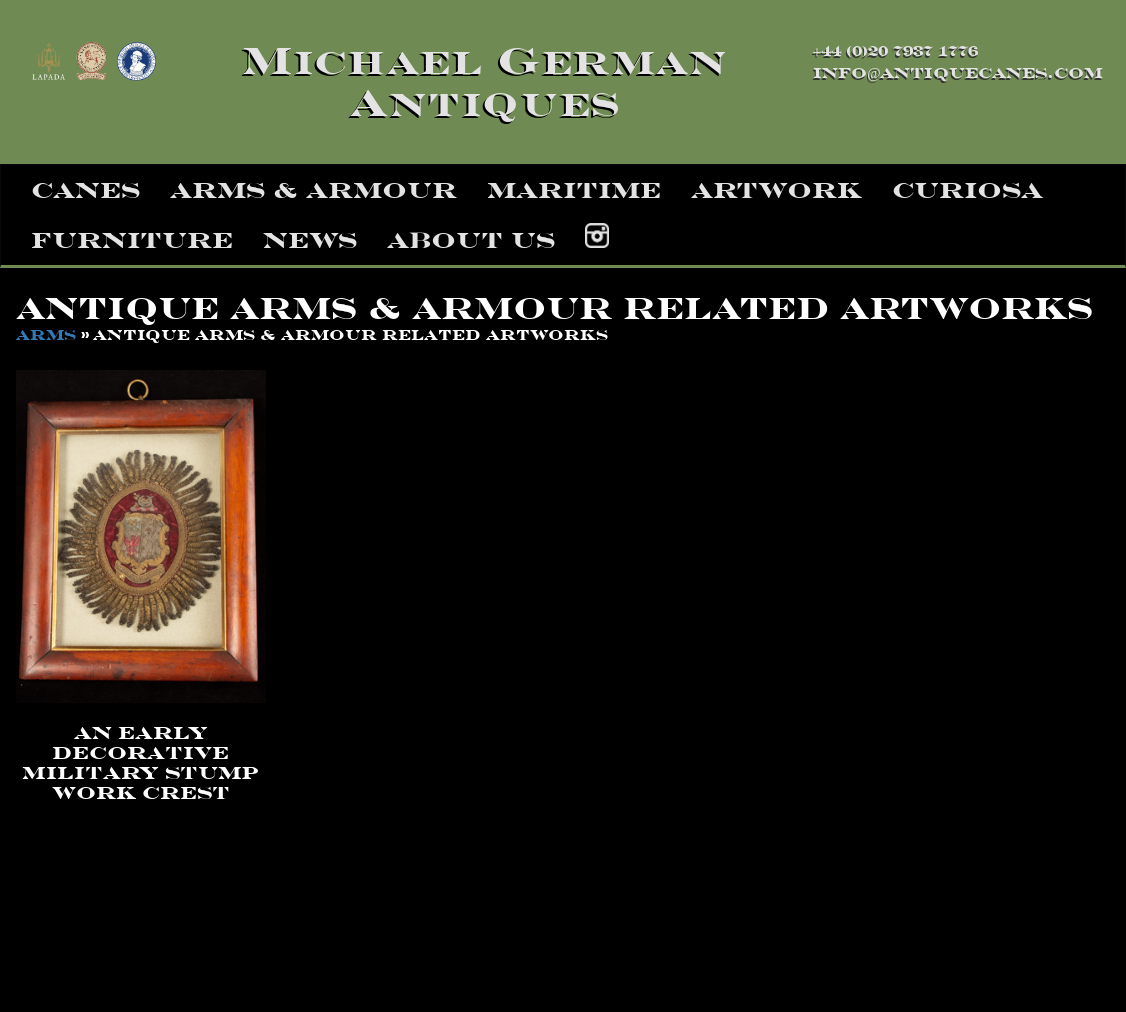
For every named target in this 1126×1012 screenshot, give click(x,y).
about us (471, 240)
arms (46, 335)
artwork (776, 190)
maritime (574, 190)
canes (85, 190)
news (310, 240)
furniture (132, 240)
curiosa (967, 190)
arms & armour (313, 190)
